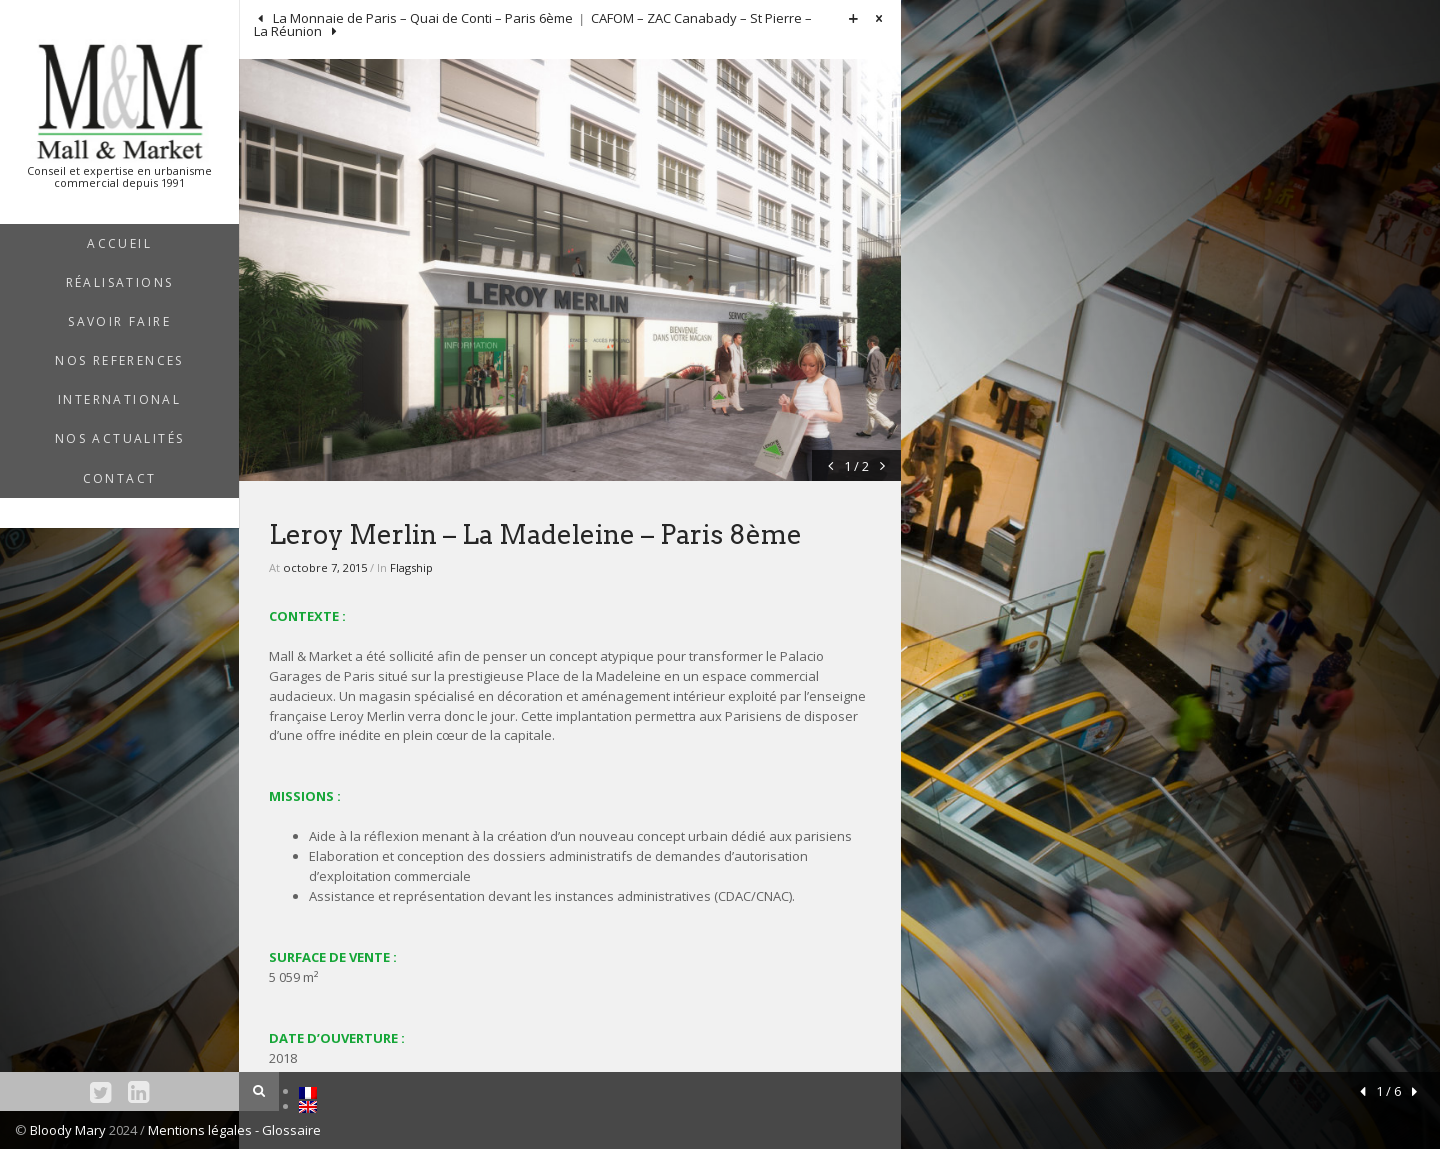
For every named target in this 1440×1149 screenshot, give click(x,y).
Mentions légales (201, 1130)
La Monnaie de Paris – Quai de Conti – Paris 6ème (421, 18)
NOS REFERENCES (119, 360)
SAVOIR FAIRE (119, 321)
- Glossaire (288, 1130)
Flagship (411, 567)
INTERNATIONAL (119, 399)
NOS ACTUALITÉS (120, 438)
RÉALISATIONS (120, 282)
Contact (120, 478)
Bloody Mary (68, 1130)
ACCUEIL (119, 243)
